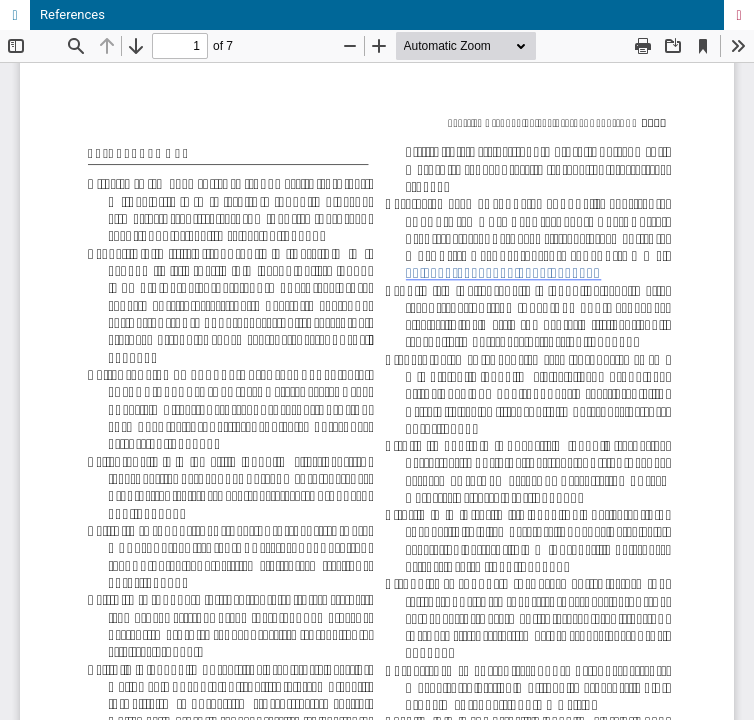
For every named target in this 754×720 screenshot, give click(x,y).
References (72, 14)
